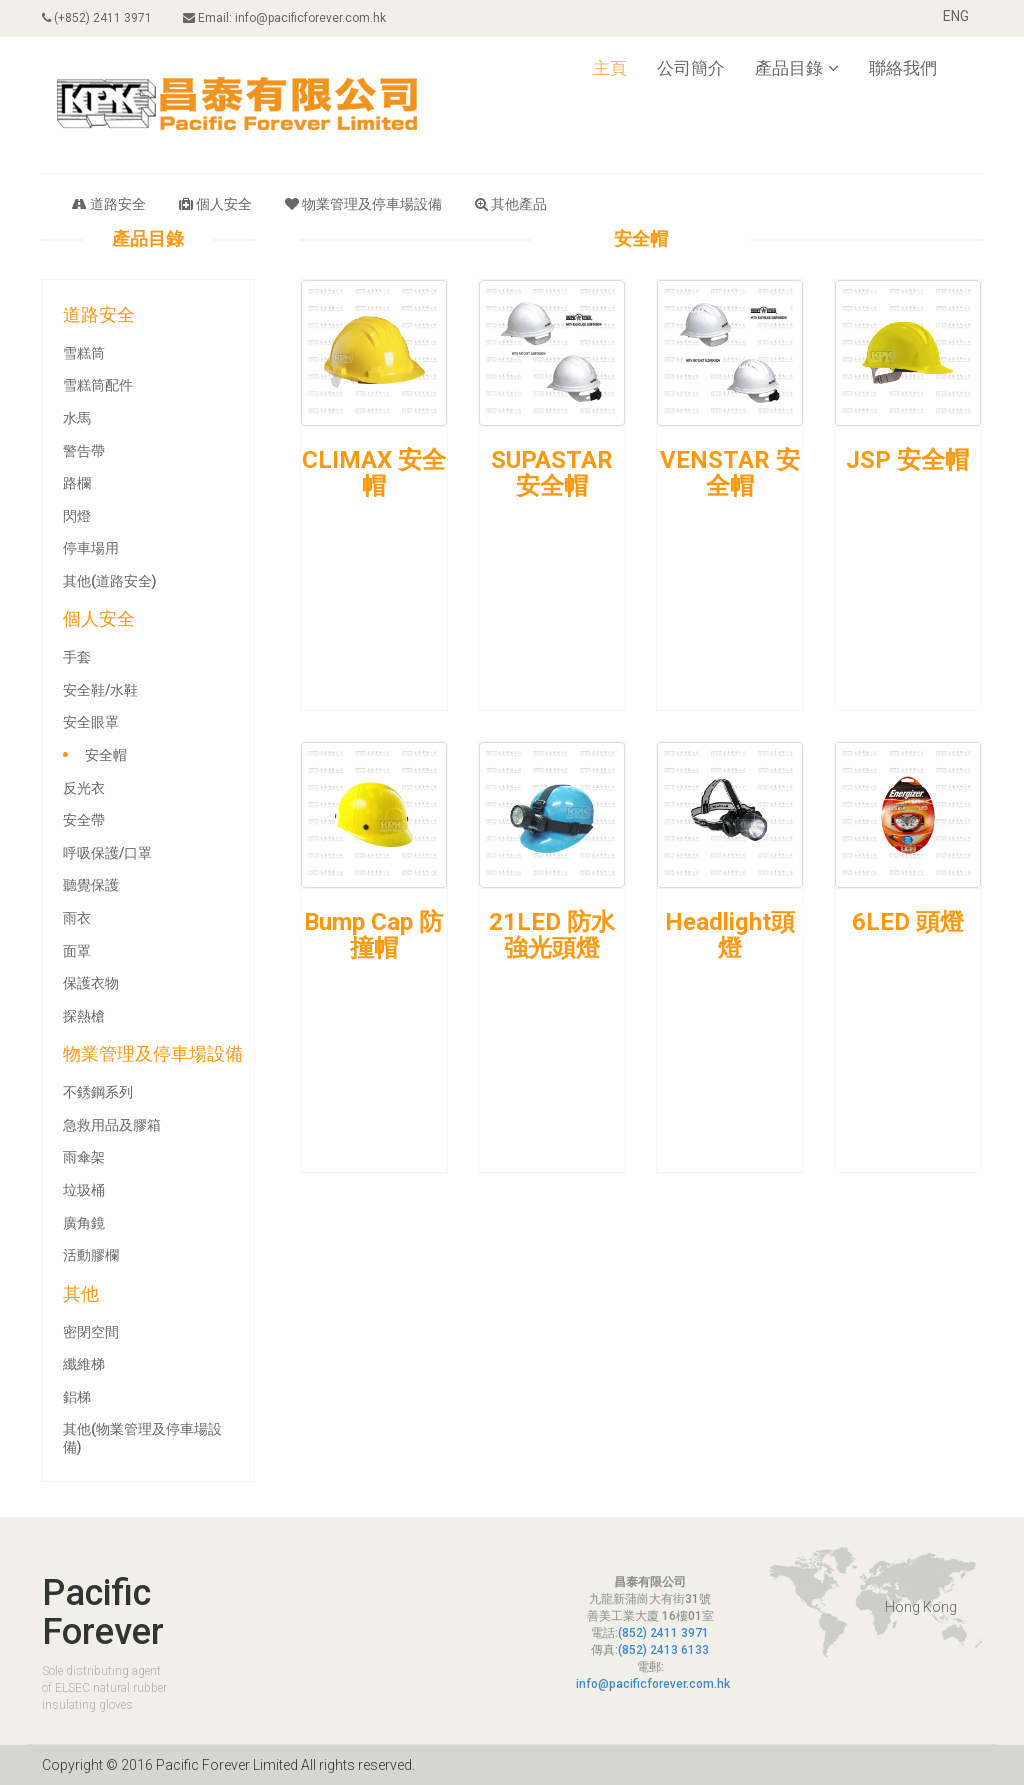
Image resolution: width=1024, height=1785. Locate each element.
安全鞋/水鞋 (100, 690)
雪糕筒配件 (98, 385)
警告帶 (84, 451)
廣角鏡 (84, 1223)
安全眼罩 (91, 722)
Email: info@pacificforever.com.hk (285, 18)
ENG (956, 16)
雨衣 (77, 918)
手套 (77, 657)
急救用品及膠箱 (112, 1125)
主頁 (610, 68)
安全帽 (106, 755)
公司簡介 (691, 68)
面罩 (77, 951)
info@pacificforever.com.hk (653, 1684)
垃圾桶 (84, 1190)
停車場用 (91, 548)
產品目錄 (797, 68)
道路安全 (109, 204)
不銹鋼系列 (98, 1092)
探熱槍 (84, 1016)
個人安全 (215, 204)
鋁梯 (77, 1397)
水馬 (77, 418)
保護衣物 (91, 983)
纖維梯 (84, 1364)
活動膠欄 (91, 1255)
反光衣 (84, 788)
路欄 (77, 483)
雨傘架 (84, 1157)
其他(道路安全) (110, 581)
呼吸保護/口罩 (107, 853)
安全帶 (84, 820)
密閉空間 (91, 1332)
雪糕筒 (84, 353)
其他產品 (511, 204)
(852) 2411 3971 (663, 1633)
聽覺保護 (91, 885)
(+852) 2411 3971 (97, 18)
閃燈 (77, 516)
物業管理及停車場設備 (363, 204)
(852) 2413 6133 (663, 1650)
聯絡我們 (903, 68)
